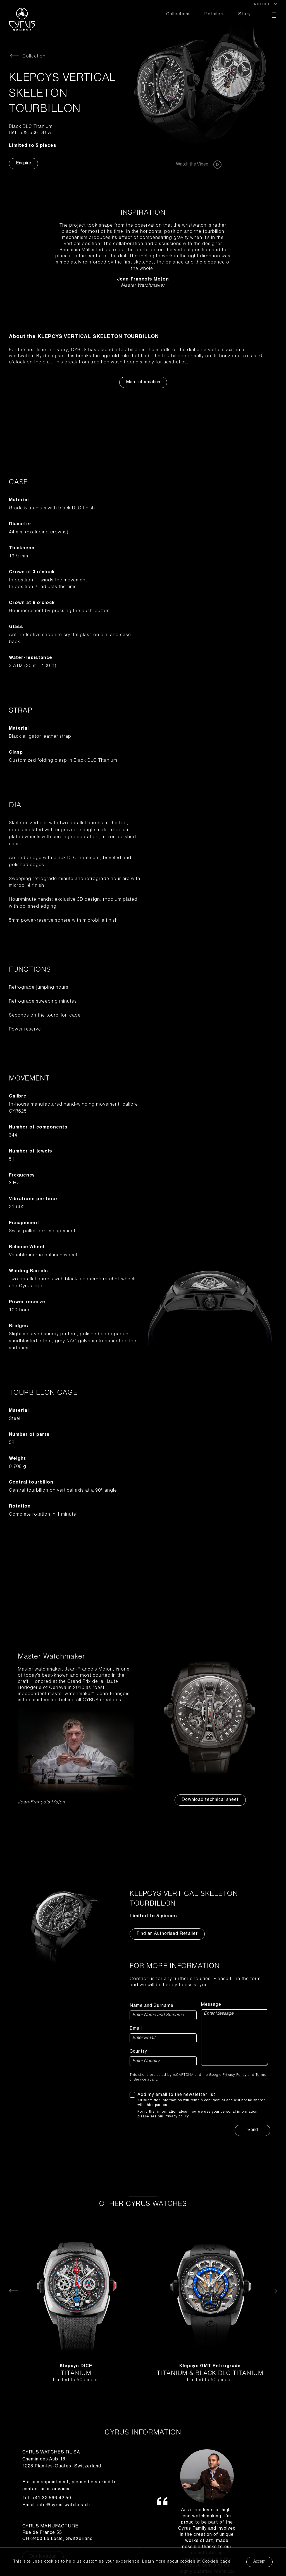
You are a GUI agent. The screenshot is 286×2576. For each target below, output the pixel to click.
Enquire (23, 163)
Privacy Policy (235, 2075)
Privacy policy (177, 2116)
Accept (259, 2562)
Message (211, 2005)
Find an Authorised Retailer (167, 1934)
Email (136, 2029)
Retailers (214, 14)
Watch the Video (199, 164)
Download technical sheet (210, 1800)
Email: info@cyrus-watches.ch (56, 2505)
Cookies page (216, 2562)
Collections (178, 14)
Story (244, 14)
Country (138, 2052)
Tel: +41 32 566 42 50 (46, 2498)
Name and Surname (151, 2006)
